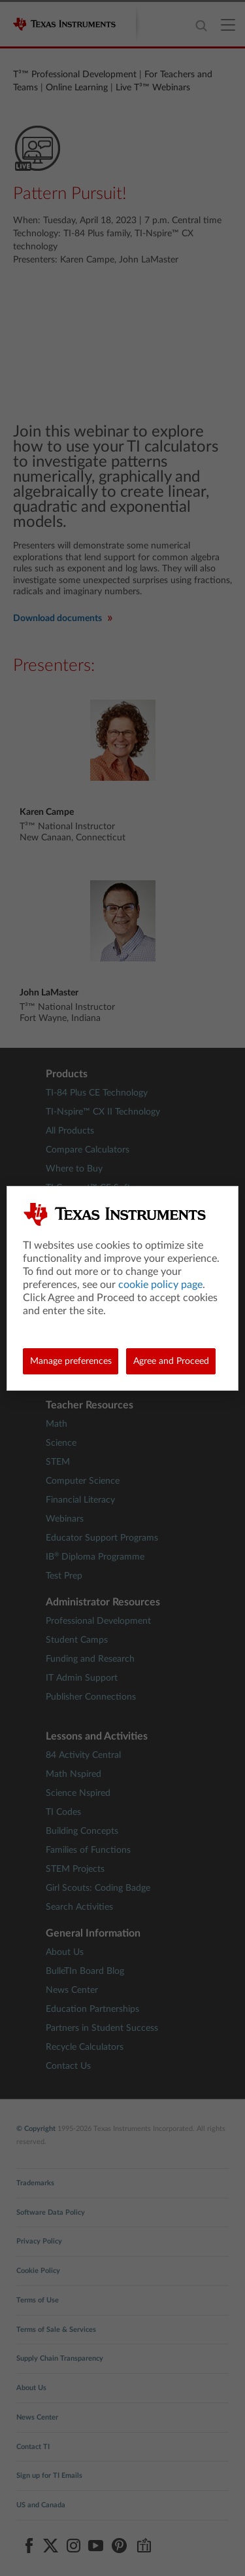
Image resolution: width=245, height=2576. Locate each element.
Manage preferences (71, 1361)
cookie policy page (160, 1284)
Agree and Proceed (171, 1361)
